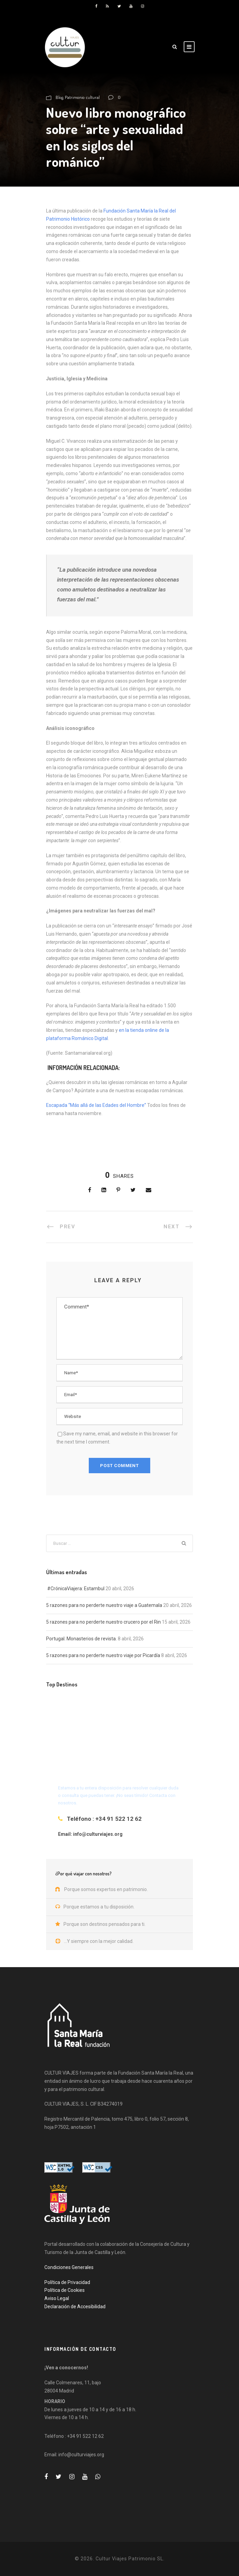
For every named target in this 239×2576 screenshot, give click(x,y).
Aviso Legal (56, 2298)
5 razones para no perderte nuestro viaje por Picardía (103, 1655)
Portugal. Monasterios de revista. (81, 1638)
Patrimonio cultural (82, 97)
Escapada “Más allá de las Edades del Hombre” (96, 1105)
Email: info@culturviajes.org (90, 1834)
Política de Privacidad (67, 2282)
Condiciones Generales (69, 2267)
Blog (59, 97)
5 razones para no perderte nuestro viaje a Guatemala (104, 1605)
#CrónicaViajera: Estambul (75, 1588)
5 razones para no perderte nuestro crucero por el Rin (103, 1622)
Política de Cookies (64, 2290)
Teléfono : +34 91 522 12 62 (104, 1818)
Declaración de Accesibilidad (75, 2306)
